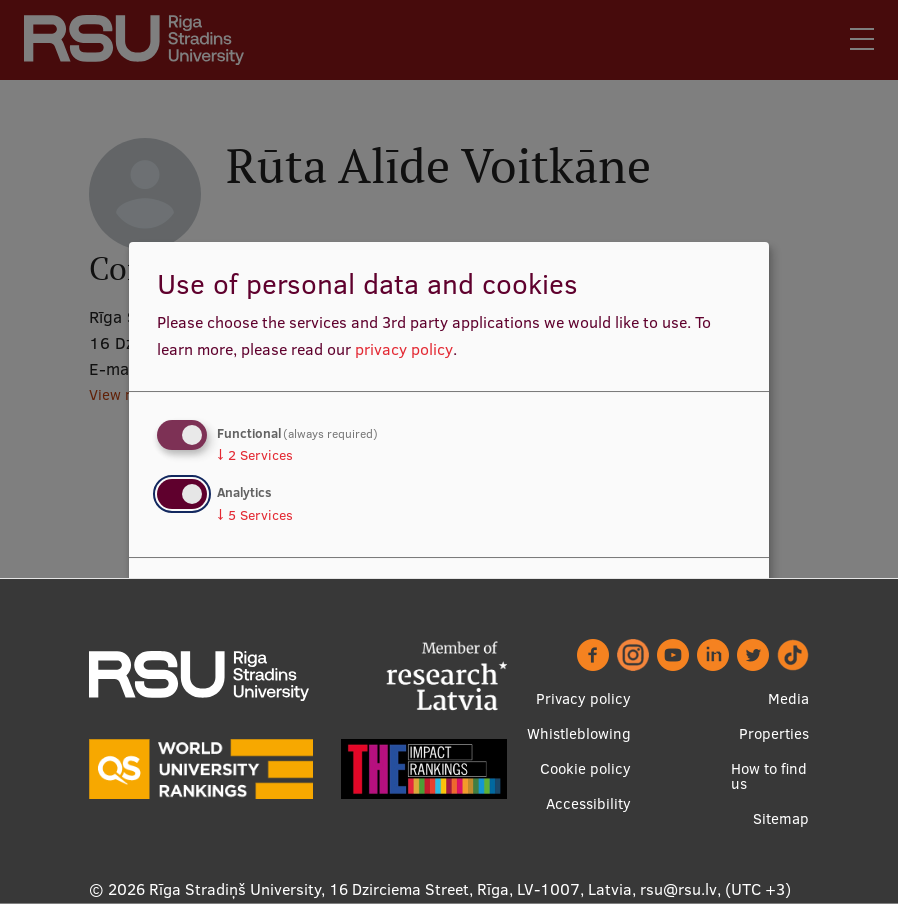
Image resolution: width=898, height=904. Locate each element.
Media (788, 698)
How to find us (769, 776)
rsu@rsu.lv (678, 889)
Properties (774, 733)
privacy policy (404, 349)
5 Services (255, 515)
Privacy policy (583, 698)
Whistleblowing (579, 733)
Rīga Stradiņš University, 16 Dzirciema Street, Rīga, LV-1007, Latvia (390, 889)
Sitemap (781, 818)
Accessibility (588, 803)
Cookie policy (585, 768)
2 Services (255, 455)
